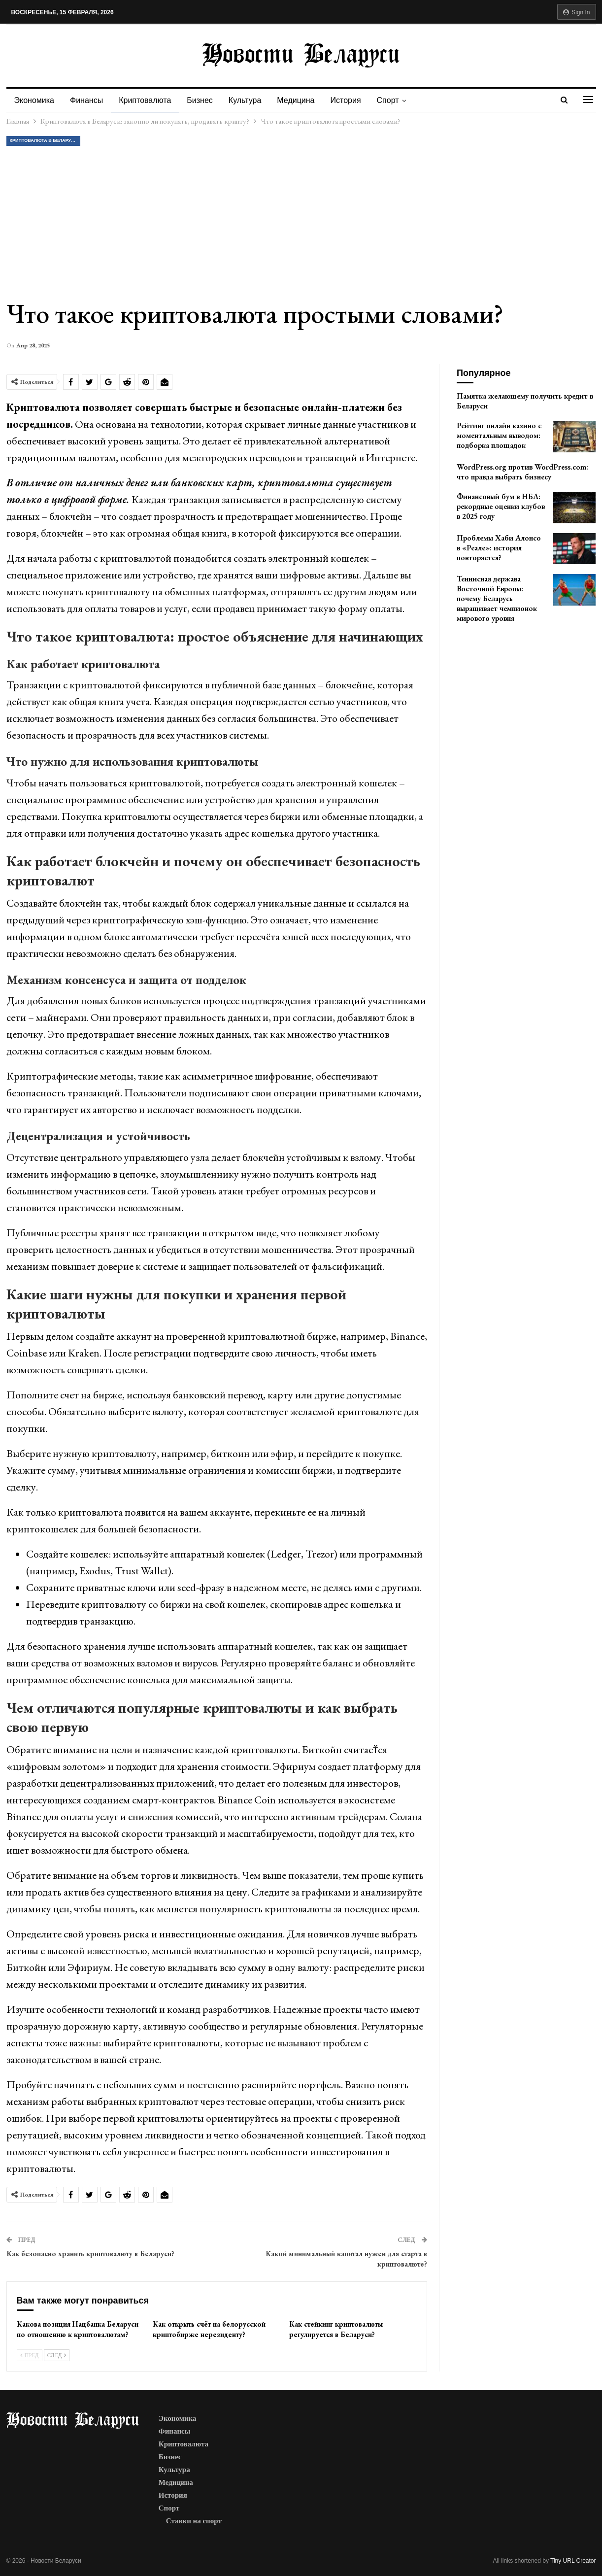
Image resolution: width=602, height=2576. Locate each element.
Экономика (34, 100)
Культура (251, 100)
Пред (29, 2355)
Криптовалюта (148, 100)
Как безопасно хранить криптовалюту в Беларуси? (90, 2253)
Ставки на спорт (194, 2521)
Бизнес (204, 100)
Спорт (398, 100)
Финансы (87, 100)
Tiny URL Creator (573, 2560)
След (56, 2355)
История (354, 100)
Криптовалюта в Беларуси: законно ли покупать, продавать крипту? (45, 140)
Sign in (576, 12)
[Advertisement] (301, 222)
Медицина (303, 100)
